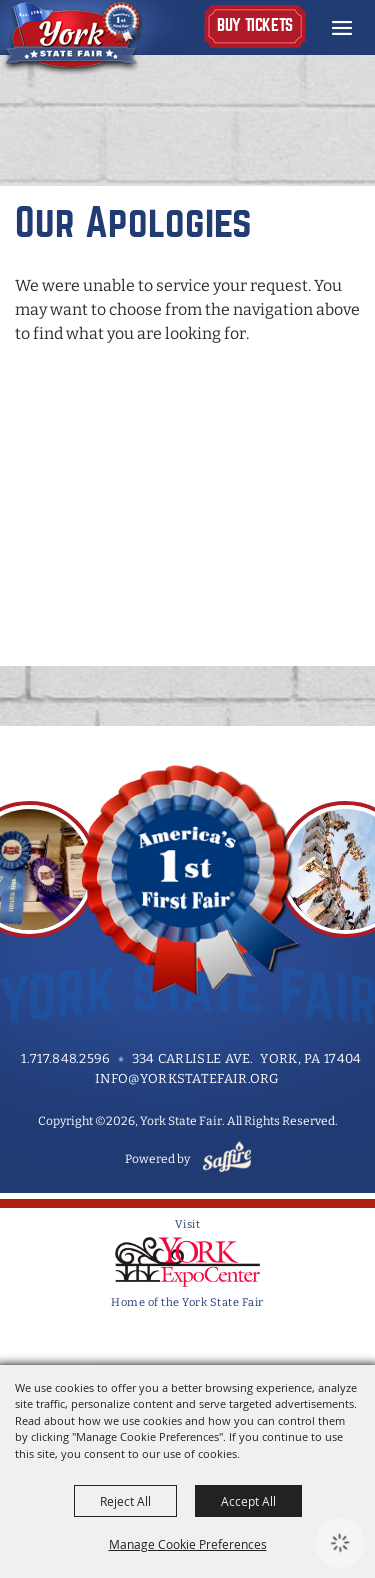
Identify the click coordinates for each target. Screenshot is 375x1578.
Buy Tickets (255, 25)
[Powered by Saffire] (223, 1159)
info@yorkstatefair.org (187, 1078)
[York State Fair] (93, 38)
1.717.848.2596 (65, 1058)
